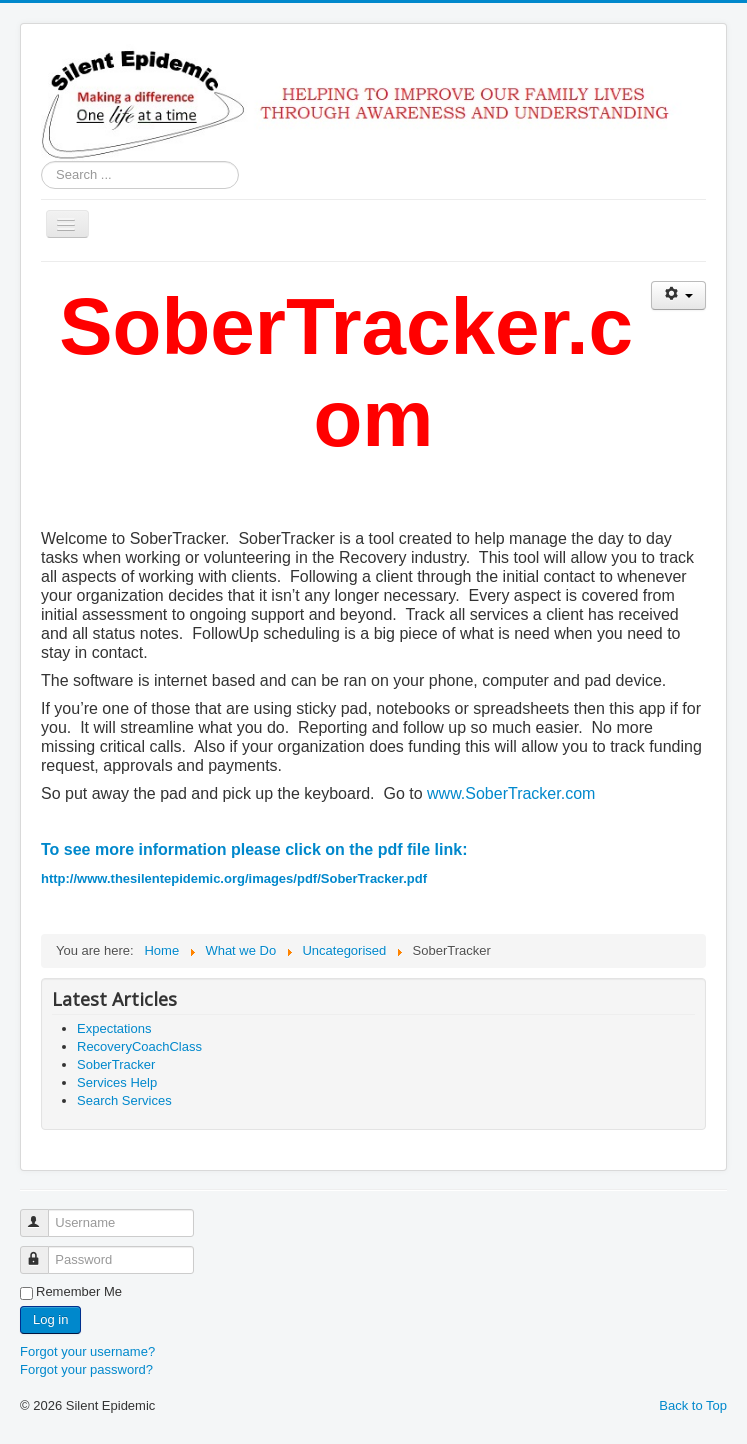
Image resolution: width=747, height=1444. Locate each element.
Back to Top (693, 1405)
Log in (50, 1319)
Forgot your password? (86, 1369)
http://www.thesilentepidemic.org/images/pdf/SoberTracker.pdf (234, 878)
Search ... (41, 161)
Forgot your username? (87, 1351)
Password (43, 1251)
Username (43, 1214)
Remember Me (79, 1291)
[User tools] (678, 295)
